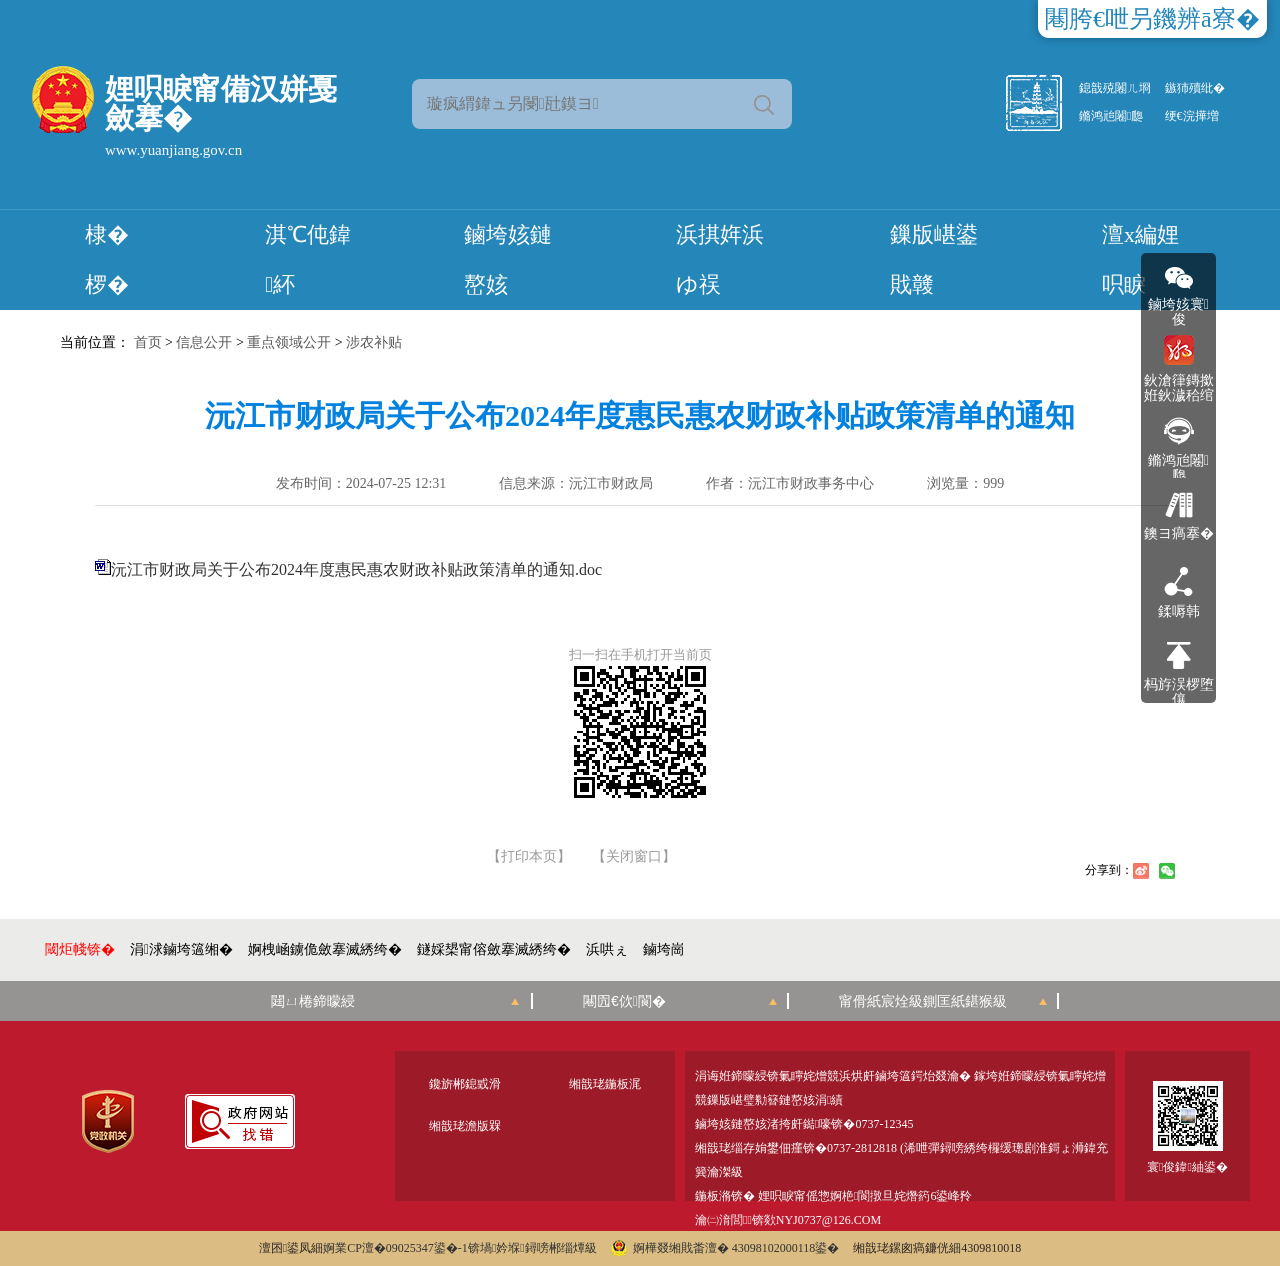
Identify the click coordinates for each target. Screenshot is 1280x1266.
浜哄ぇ (607, 949)
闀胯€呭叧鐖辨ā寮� (1152, 19)
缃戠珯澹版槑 (465, 1126)
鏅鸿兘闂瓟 (1111, 116)
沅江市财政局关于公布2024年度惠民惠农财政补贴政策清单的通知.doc (356, 569)
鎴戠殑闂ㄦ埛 (1115, 88)
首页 (148, 342)
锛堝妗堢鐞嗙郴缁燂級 (532, 1248)
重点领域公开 (289, 342)
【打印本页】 (529, 857)
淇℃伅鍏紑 (308, 259)
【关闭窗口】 (634, 857)
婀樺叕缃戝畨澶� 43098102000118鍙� (725, 1248)
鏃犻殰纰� (1195, 88)
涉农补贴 (374, 342)
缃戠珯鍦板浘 (605, 1084)
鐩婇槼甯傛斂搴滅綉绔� (494, 949)
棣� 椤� (107, 259)
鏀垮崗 (664, 949)
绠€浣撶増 (1192, 116)
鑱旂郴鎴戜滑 (465, 1084)
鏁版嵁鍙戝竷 (934, 259)
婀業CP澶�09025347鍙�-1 (395, 1248)
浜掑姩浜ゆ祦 (720, 259)
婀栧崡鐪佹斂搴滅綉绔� (325, 949)
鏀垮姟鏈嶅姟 (508, 259)
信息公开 (204, 342)
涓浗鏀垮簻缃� (181, 949)
